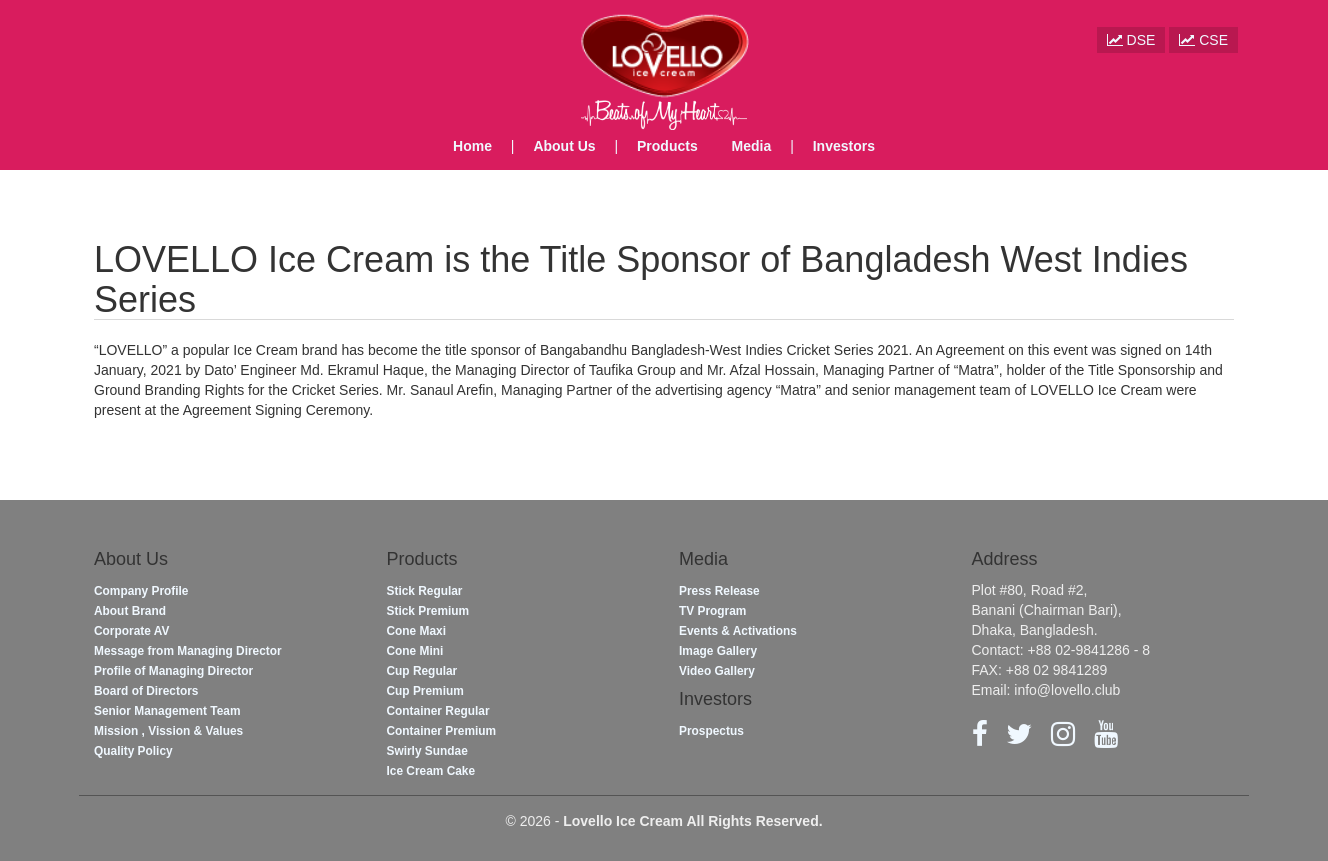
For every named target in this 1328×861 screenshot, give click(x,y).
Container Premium (442, 731)
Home (472, 146)
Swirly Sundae (427, 751)
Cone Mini (415, 651)
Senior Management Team (167, 711)
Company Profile (141, 591)
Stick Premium (428, 611)
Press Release (719, 591)
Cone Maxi (416, 631)
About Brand (130, 611)
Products (667, 146)
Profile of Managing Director (173, 671)
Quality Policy (133, 751)
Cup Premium (425, 691)
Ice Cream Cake (431, 771)
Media (752, 146)
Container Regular (438, 711)
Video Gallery (717, 671)
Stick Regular (425, 591)
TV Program (712, 611)
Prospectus (711, 731)
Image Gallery (718, 651)
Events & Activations (738, 631)
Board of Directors (146, 691)
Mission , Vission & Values (168, 731)
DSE (1131, 40)
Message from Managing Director (188, 651)
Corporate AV (131, 631)
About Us (564, 146)
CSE (1203, 40)
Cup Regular (422, 671)
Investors (844, 146)
